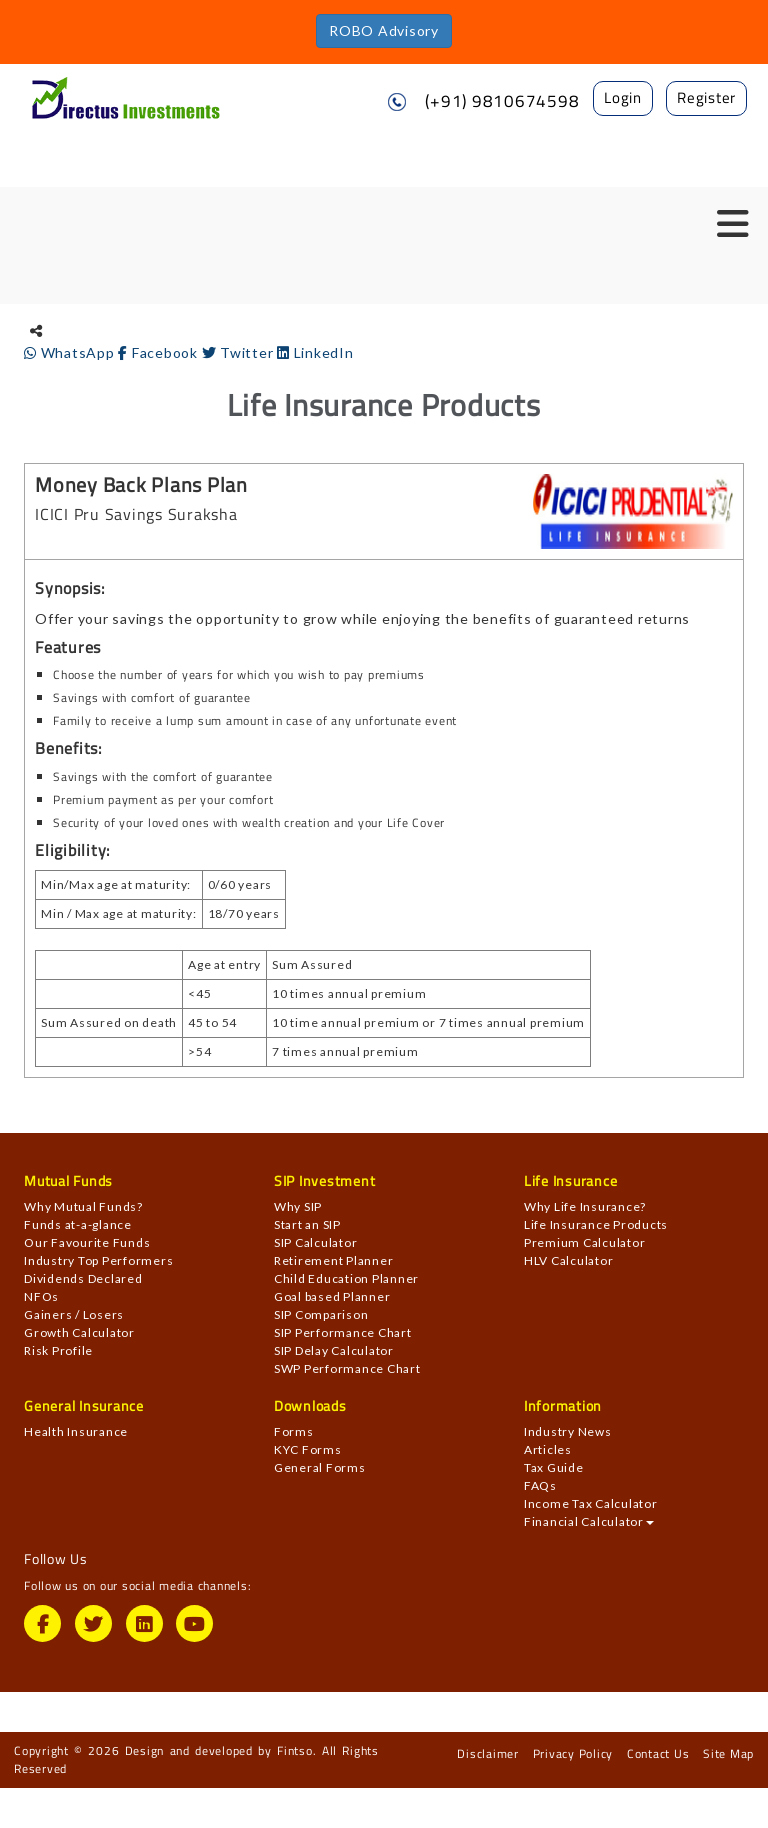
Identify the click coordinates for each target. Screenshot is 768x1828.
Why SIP (298, 1206)
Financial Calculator (589, 1521)
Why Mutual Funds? (83, 1206)
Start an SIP (307, 1224)
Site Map (728, 1753)
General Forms (320, 1467)
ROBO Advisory (384, 30)
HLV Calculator (569, 1260)
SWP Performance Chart (347, 1368)
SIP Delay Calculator (334, 1350)
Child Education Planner (346, 1278)
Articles (548, 1449)
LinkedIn (315, 352)
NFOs (41, 1296)
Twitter (240, 352)
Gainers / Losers (74, 1314)
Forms (294, 1431)
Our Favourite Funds (87, 1242)
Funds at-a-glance (78, 1224)
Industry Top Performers (98, 1260)
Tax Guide (554, 1467)
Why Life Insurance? (585, 1206)
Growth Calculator (79, 1332)
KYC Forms (308, 1449)
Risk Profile (58, 1350)
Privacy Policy (573, 1753)
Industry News (568, 1431)
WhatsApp (71, 352)
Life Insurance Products (596, 1224)
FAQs (540, 1485)
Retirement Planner (334, 1260)
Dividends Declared (83, 1278)
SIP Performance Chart (343, 1332)
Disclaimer (488, 1753)
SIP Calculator (316, 1242)
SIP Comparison (321, 1314)
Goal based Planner (332, 1296)
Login (623, 97)
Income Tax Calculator (591, 1503)
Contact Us (658, 1753)
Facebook (159, 352)
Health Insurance (76, 1431)
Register (706, 97)
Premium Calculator (585, 1242)
